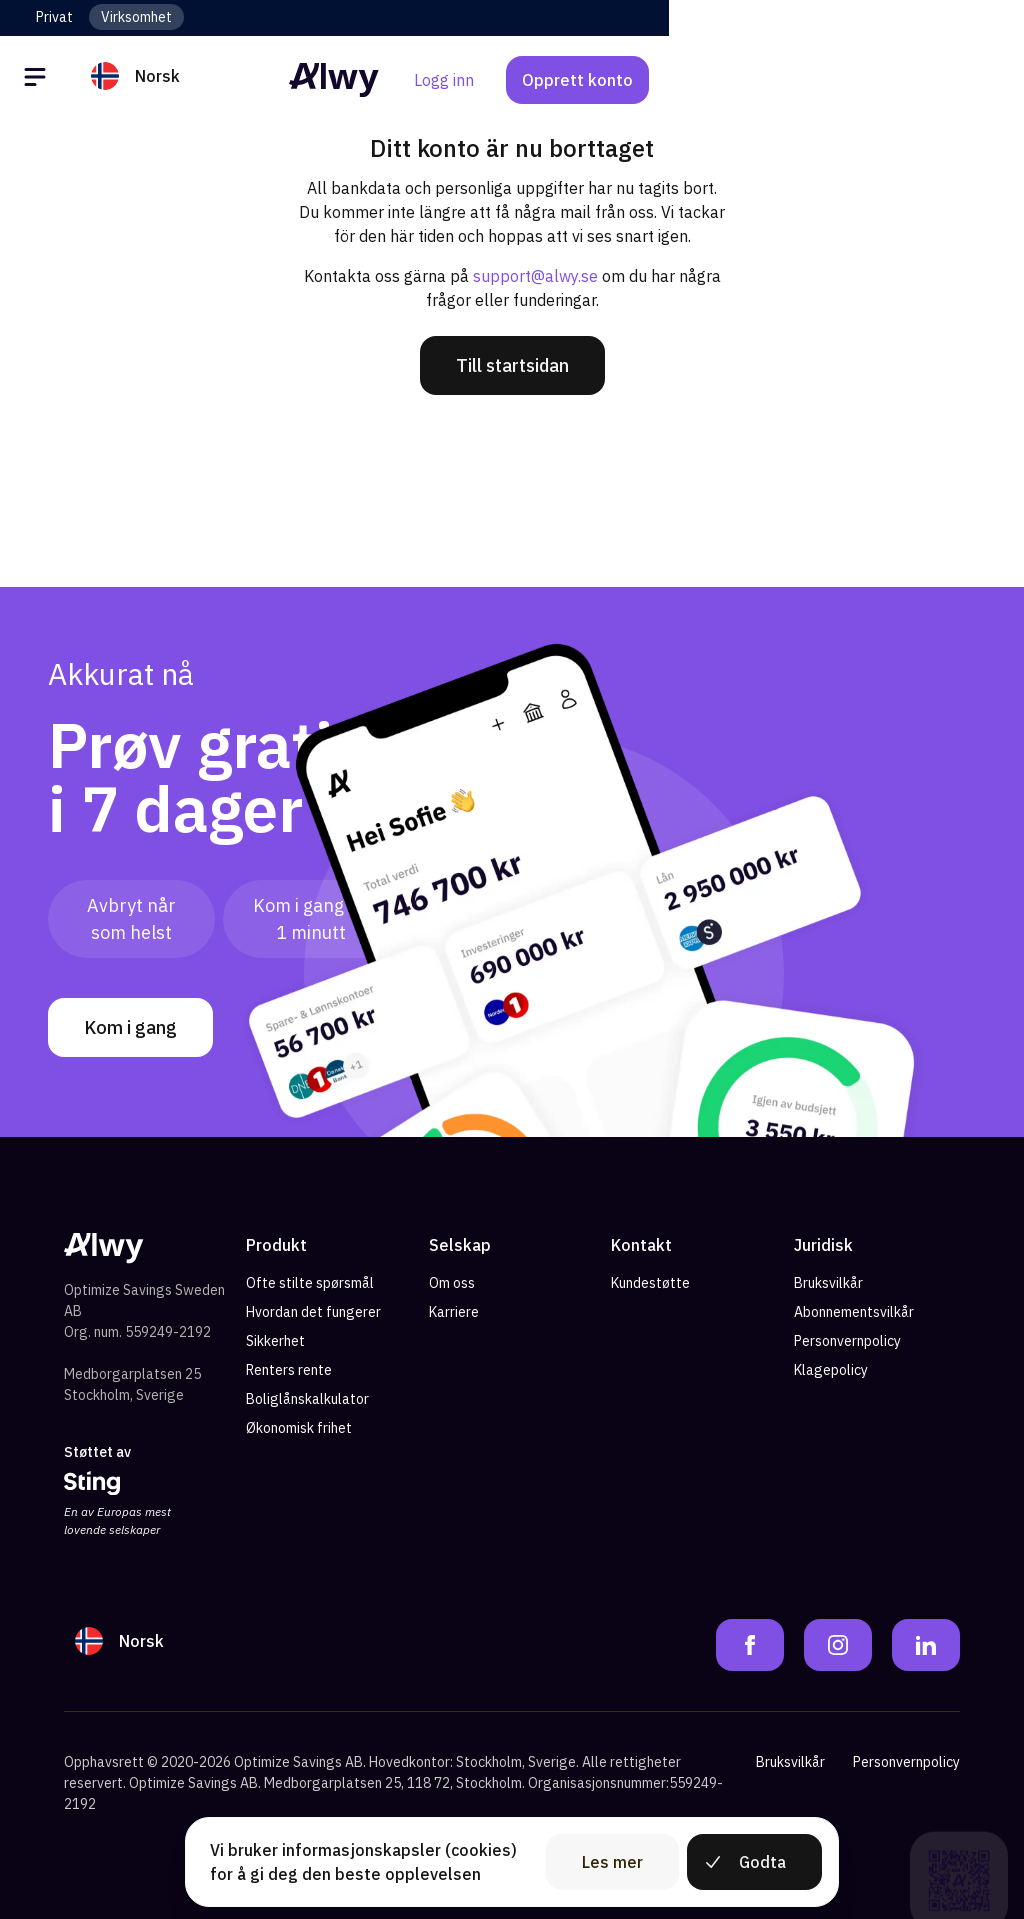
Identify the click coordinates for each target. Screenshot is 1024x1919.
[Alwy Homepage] (512, 79)
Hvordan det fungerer (313, 1312)
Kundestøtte (650, 1283)
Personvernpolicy (847, 1341)
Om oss (452, 1283)
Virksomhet (136, 17)
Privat (54, 17)
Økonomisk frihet (299, 1428)
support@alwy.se (535, 276)
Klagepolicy (831, 1370)
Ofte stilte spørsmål (310, 1283)
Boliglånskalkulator (307, 1399)
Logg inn (799, 80)
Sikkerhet (275, 1341)
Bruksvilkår (828, 1283)
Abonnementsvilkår (854, 1312)
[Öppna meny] (38, 80)
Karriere (454, 1312)
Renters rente (289, 1370)
